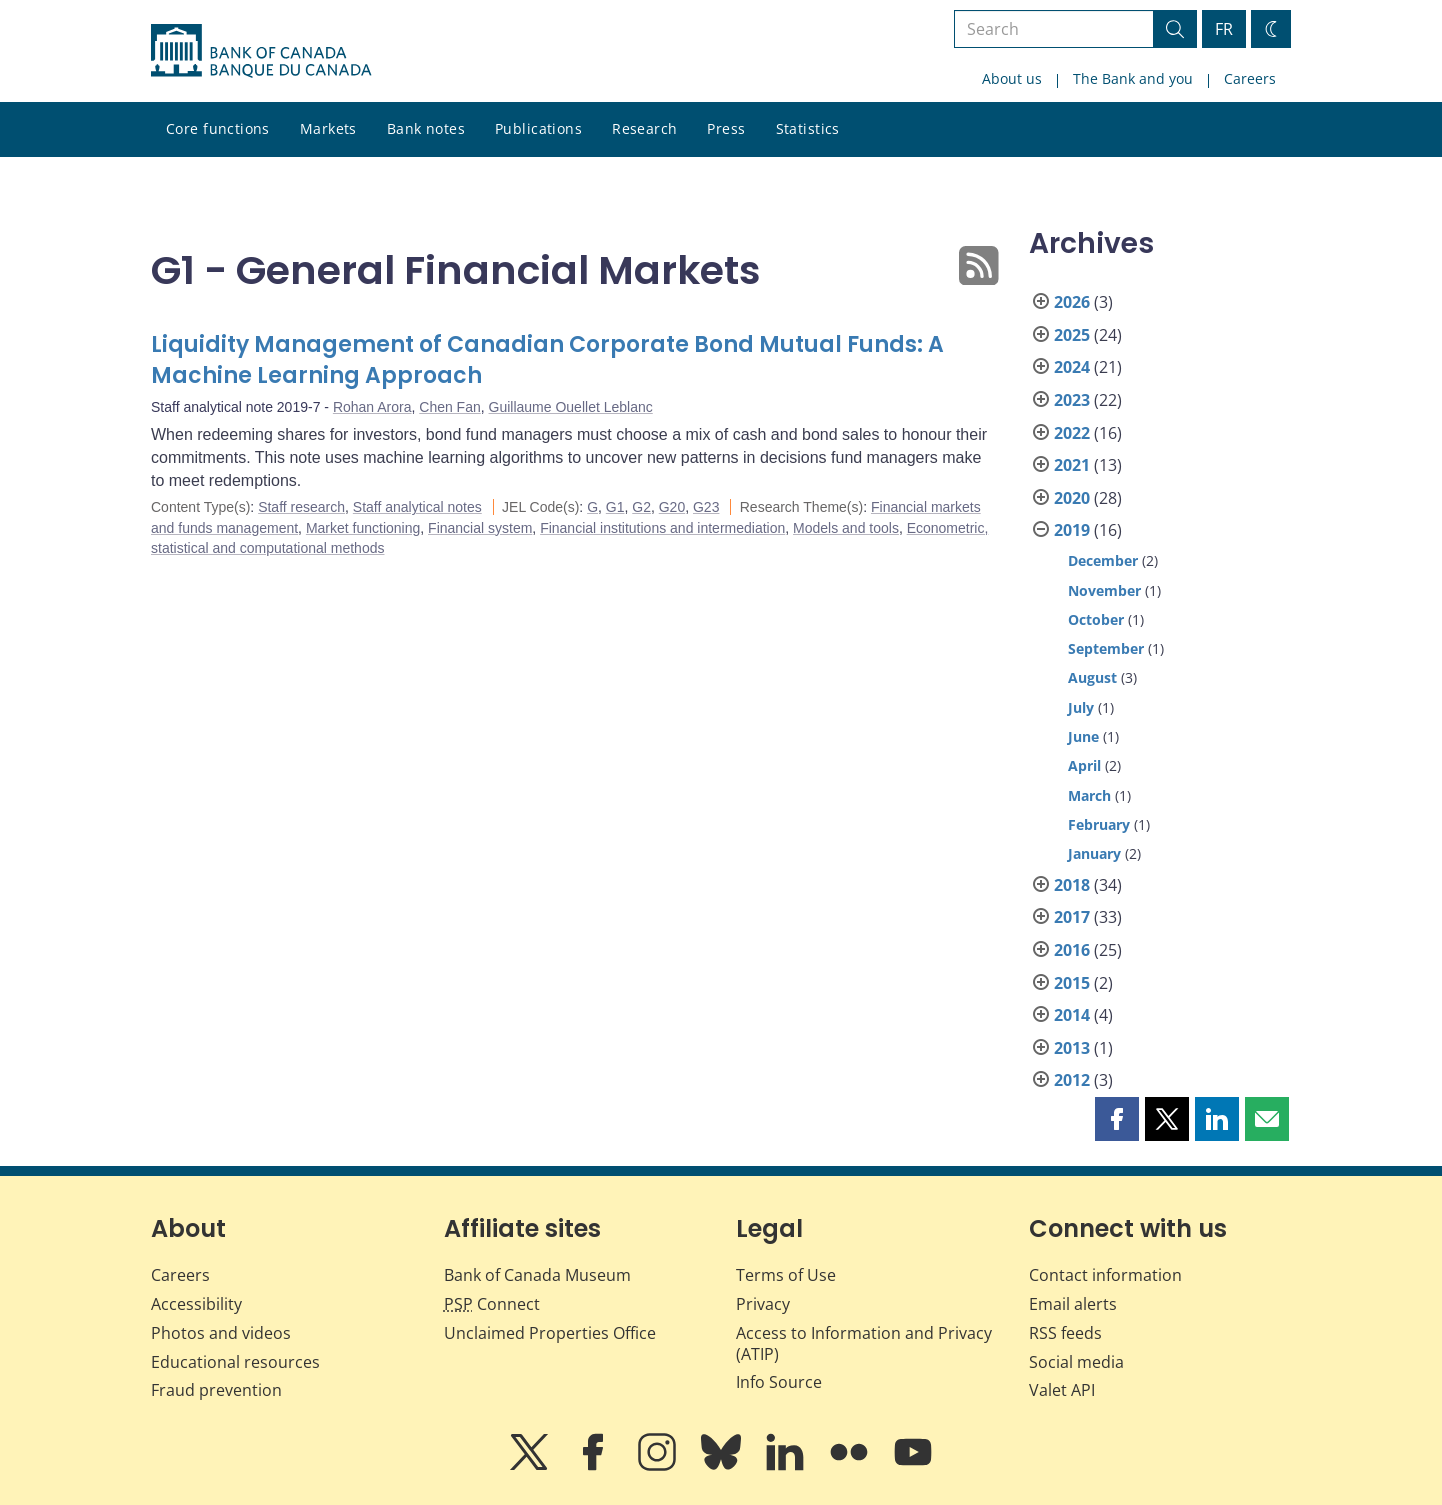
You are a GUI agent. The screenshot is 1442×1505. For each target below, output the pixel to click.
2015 (1072, 983)
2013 (1072, 1048)
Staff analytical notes (417, 507)
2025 (1072, 335)
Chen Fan (449, 407)
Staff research (301, 507)
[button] (1117, 1119)
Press (726, 128)
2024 (1072, 367)
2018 (1072, 885)
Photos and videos (221, 1333)
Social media (1076, 1362)
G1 (615, 507)
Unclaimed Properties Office (550, 1333)
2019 (1072, 530)
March (1089, 795)
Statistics (808, 128)
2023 (1072, 400)
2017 (1072, 917)
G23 (706, 507)
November (1104, 590)
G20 (672, 507)
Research (644, 128)
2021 (1072, 465)
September (1106, 648)
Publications (538, 128)
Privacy (763, 1304)
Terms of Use (786, 1275)
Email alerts (1073, 1304)
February (1099, 824)
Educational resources (235, 1362)
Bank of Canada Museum (537, 1275)
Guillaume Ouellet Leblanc (571, 407)
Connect (492, 1304)
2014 (1072, 1015)
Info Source (779, 1382)
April (1084, 765)
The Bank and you (1133, 78)
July (1081, 707)
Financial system (480, 528)
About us (1012, 78)
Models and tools (846, 528)
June (1083, 736)
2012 (1072, 1080)
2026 (1072, 302)
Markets (328, 128)
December (1103, 560)
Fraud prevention (216, 1390)
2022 (1072, 433)
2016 (1072, 950)
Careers (1250, 78)
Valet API (1062, 1390)
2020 (1072, 498)
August (1092, 677)
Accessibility (196, 1304)
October (1096, 619)
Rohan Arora (372, 407)
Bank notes (426, 128)
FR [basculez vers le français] (1224, 29)
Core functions (218, 128)
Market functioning (363, 528)
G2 (641, 507)
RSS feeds (1065, 1333)
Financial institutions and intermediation (662, 528)
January (1094, 853)
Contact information (1105, 1275)
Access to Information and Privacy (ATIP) (864, 1343)
